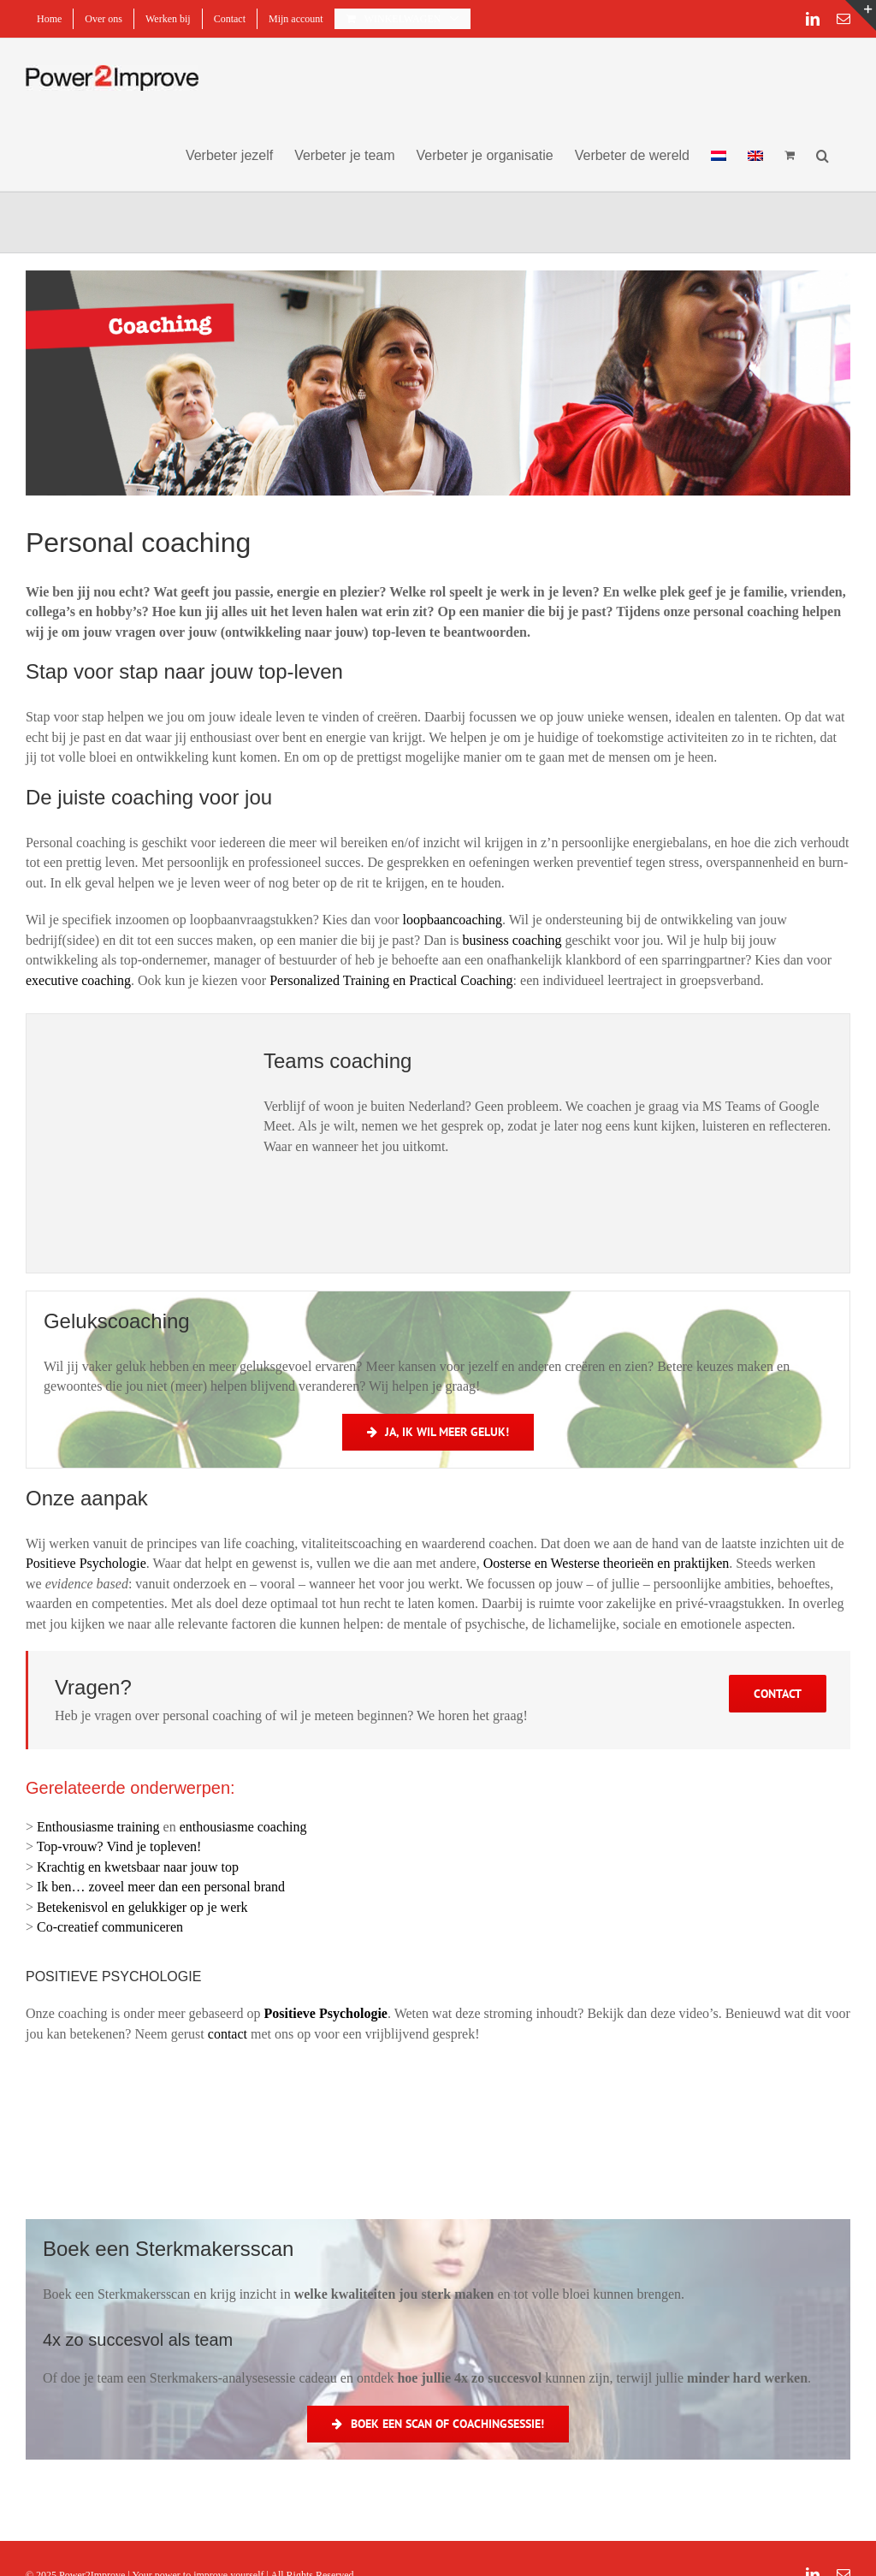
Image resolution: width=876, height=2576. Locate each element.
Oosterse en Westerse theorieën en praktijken (606, 1563)
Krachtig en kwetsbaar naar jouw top (138, 1867)
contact (227, 2034)
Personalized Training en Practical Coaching (390, 980)
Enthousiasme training (98, 1826)
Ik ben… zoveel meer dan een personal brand (161, 1886)
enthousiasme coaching (243, 1826)
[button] (822, 154)
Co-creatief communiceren (110, 1927)
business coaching (511, 940)
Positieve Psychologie (86, 1563)
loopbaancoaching (452, 919)
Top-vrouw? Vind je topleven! (119, 1846)
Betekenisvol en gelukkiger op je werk (142, 1907)
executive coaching (78, 980)
